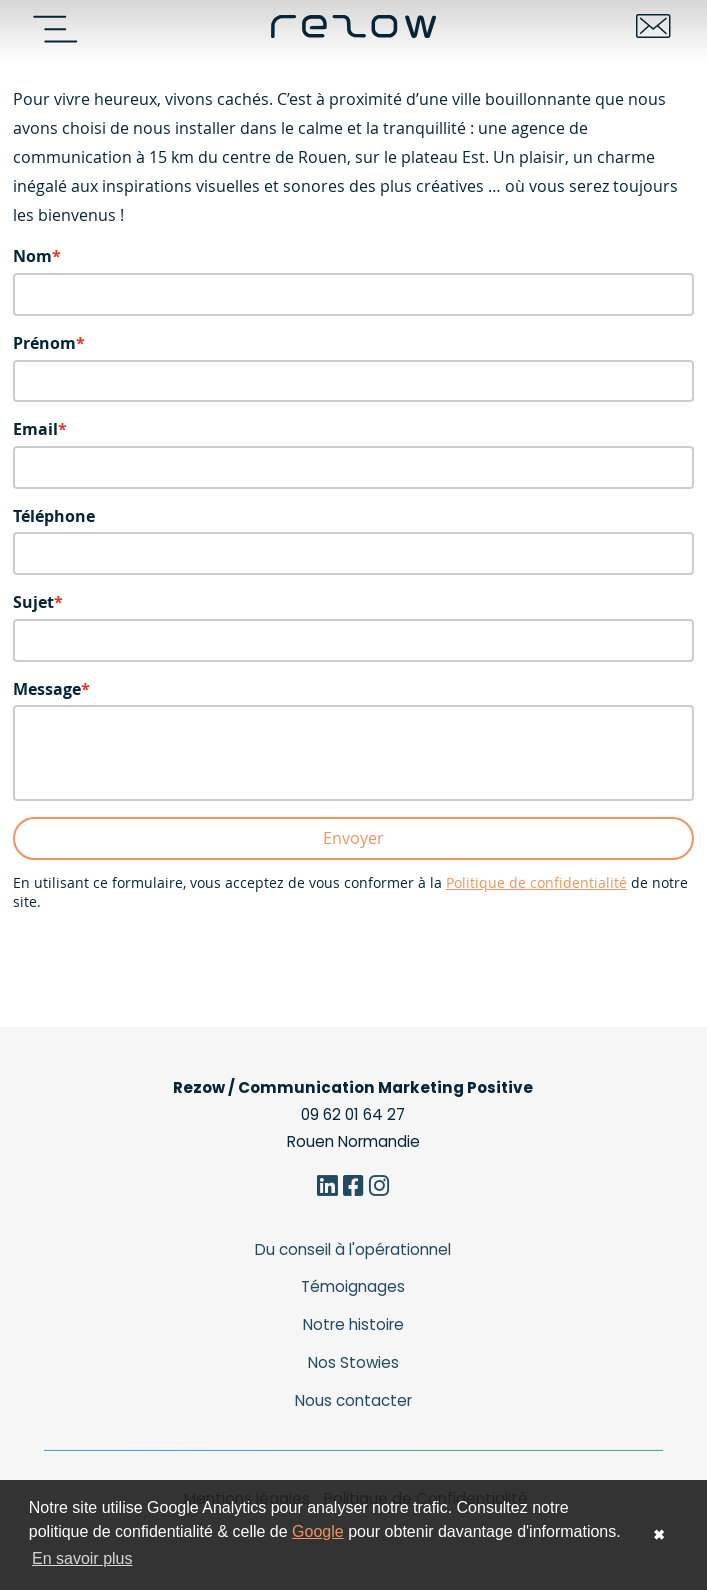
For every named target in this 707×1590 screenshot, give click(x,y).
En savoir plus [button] (82, 1558)
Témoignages (353, 1286)
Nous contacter (353, 1400)
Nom (32, 256)
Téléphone (54, 516)
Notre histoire (353, 1324)
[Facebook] (353, 1188)
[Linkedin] (327, 1188)
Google (318, 1531)
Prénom (44, 343)
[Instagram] (379, 1188)
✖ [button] (659, 1535)
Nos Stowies (353, 1362)
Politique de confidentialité (536, 883)
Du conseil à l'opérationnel (353, 1249)
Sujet (33, 602)
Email (35, 429)
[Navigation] (62, 28)
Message (47, 689)
